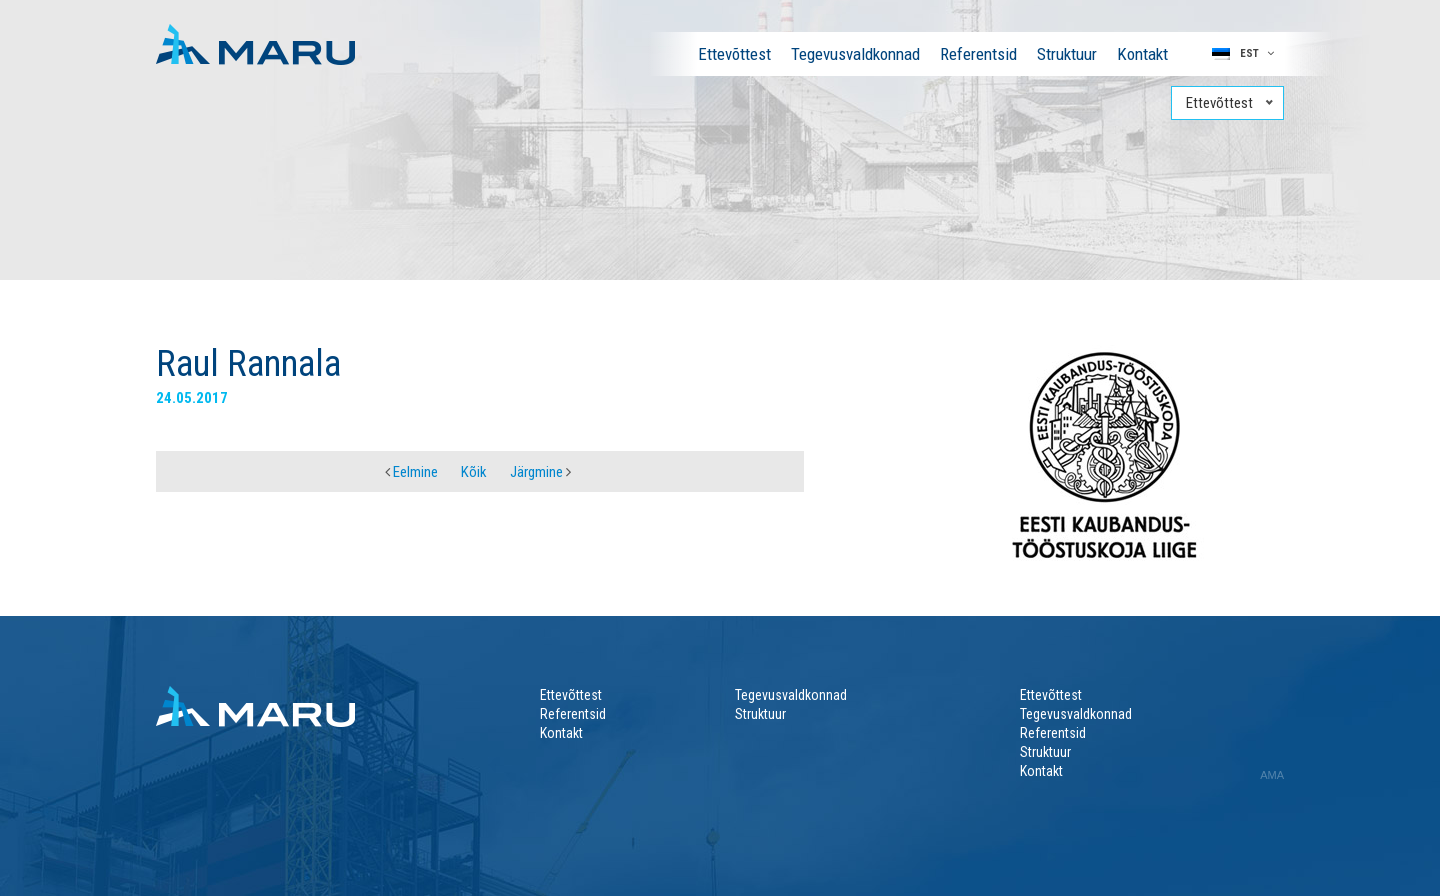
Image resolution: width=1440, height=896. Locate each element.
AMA (1272, 775)
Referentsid (978, 54)
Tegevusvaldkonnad (855, 54)
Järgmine (540, 472)
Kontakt (1142, 54)
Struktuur (1067, 54)
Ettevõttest (734, 54)
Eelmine (411, 472)
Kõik (474, 472)
